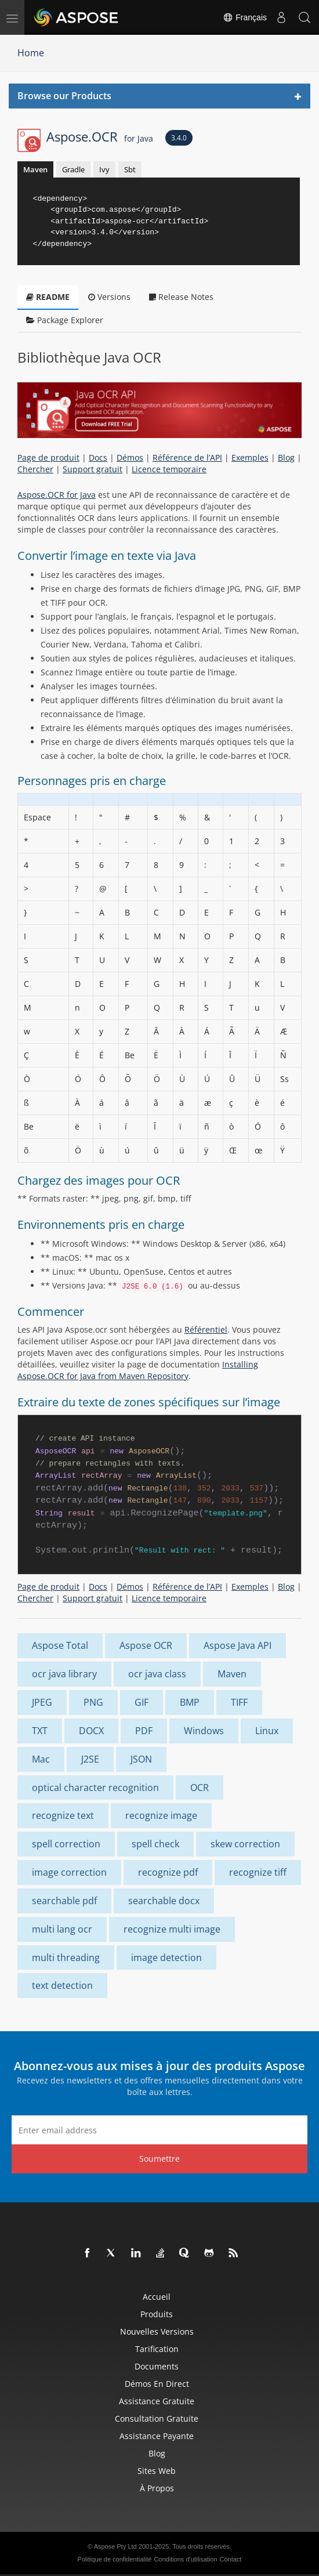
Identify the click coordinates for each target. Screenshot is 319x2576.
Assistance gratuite (156, 2401)
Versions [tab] (109, 296)
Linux (266, 1730)
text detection (62, 1985)
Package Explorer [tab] (64, 319)
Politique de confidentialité (115, 2559)
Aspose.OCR (99, 136)
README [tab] (48, 296)
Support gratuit (92, 469)
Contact (231, 2559)
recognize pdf (168, 1872)
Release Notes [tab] (181, 296)
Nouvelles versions (157, 2331)
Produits (156, 2314)
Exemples (250, 457)
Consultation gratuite (156, 2418)
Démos (130, 457)
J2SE (90, 1759)
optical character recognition (95, 1787)
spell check (155, 1843)
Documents (157, 2366)
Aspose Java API (237, 1645)
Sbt (130, 169)
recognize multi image (172, 1929)
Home (30, 52)
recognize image (161, 1815)
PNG (93, 1702)
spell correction (66, 1843)
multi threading (66, 1957)
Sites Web (156, 2470)
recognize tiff (258, 1872)
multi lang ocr (62, 1929)
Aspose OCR (145, 1645)
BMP (190, 1702)
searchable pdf (64, 1900)
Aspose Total (60, 1645)
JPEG (42, 1702)
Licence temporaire (169, 469)
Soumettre (159, 2158)
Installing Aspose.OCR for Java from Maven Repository (137, 1370)
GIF (141, 1702)
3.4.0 (179, 138)
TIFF (239, 1702)
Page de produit (48, 457)
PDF (144, 1730)
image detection (166, 1957)
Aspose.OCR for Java (56, 494)
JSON (141, 1759)
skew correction (245, 1843)
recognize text (63, 1815)
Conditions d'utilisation (185, 2559)
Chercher (35, 469)
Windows (204, 1730)
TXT (40, 1730)
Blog (286, 457)
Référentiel (205, 1329)
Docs (98, 457)
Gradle (73, 169)
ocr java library (64, 1673)
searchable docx (164, 1900)
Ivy (104, 169)
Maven (35, 169)
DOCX (91, 1730)
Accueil (157, 2296)
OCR (199, 1787)
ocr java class (157, 1673)
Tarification (157, 2348)
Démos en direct (157, 2383)
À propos (157, 2488)
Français (245, 17)
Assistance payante (156, 2435)
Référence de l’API (187, 457)
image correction (69, 1872)
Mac (41, 1759)
